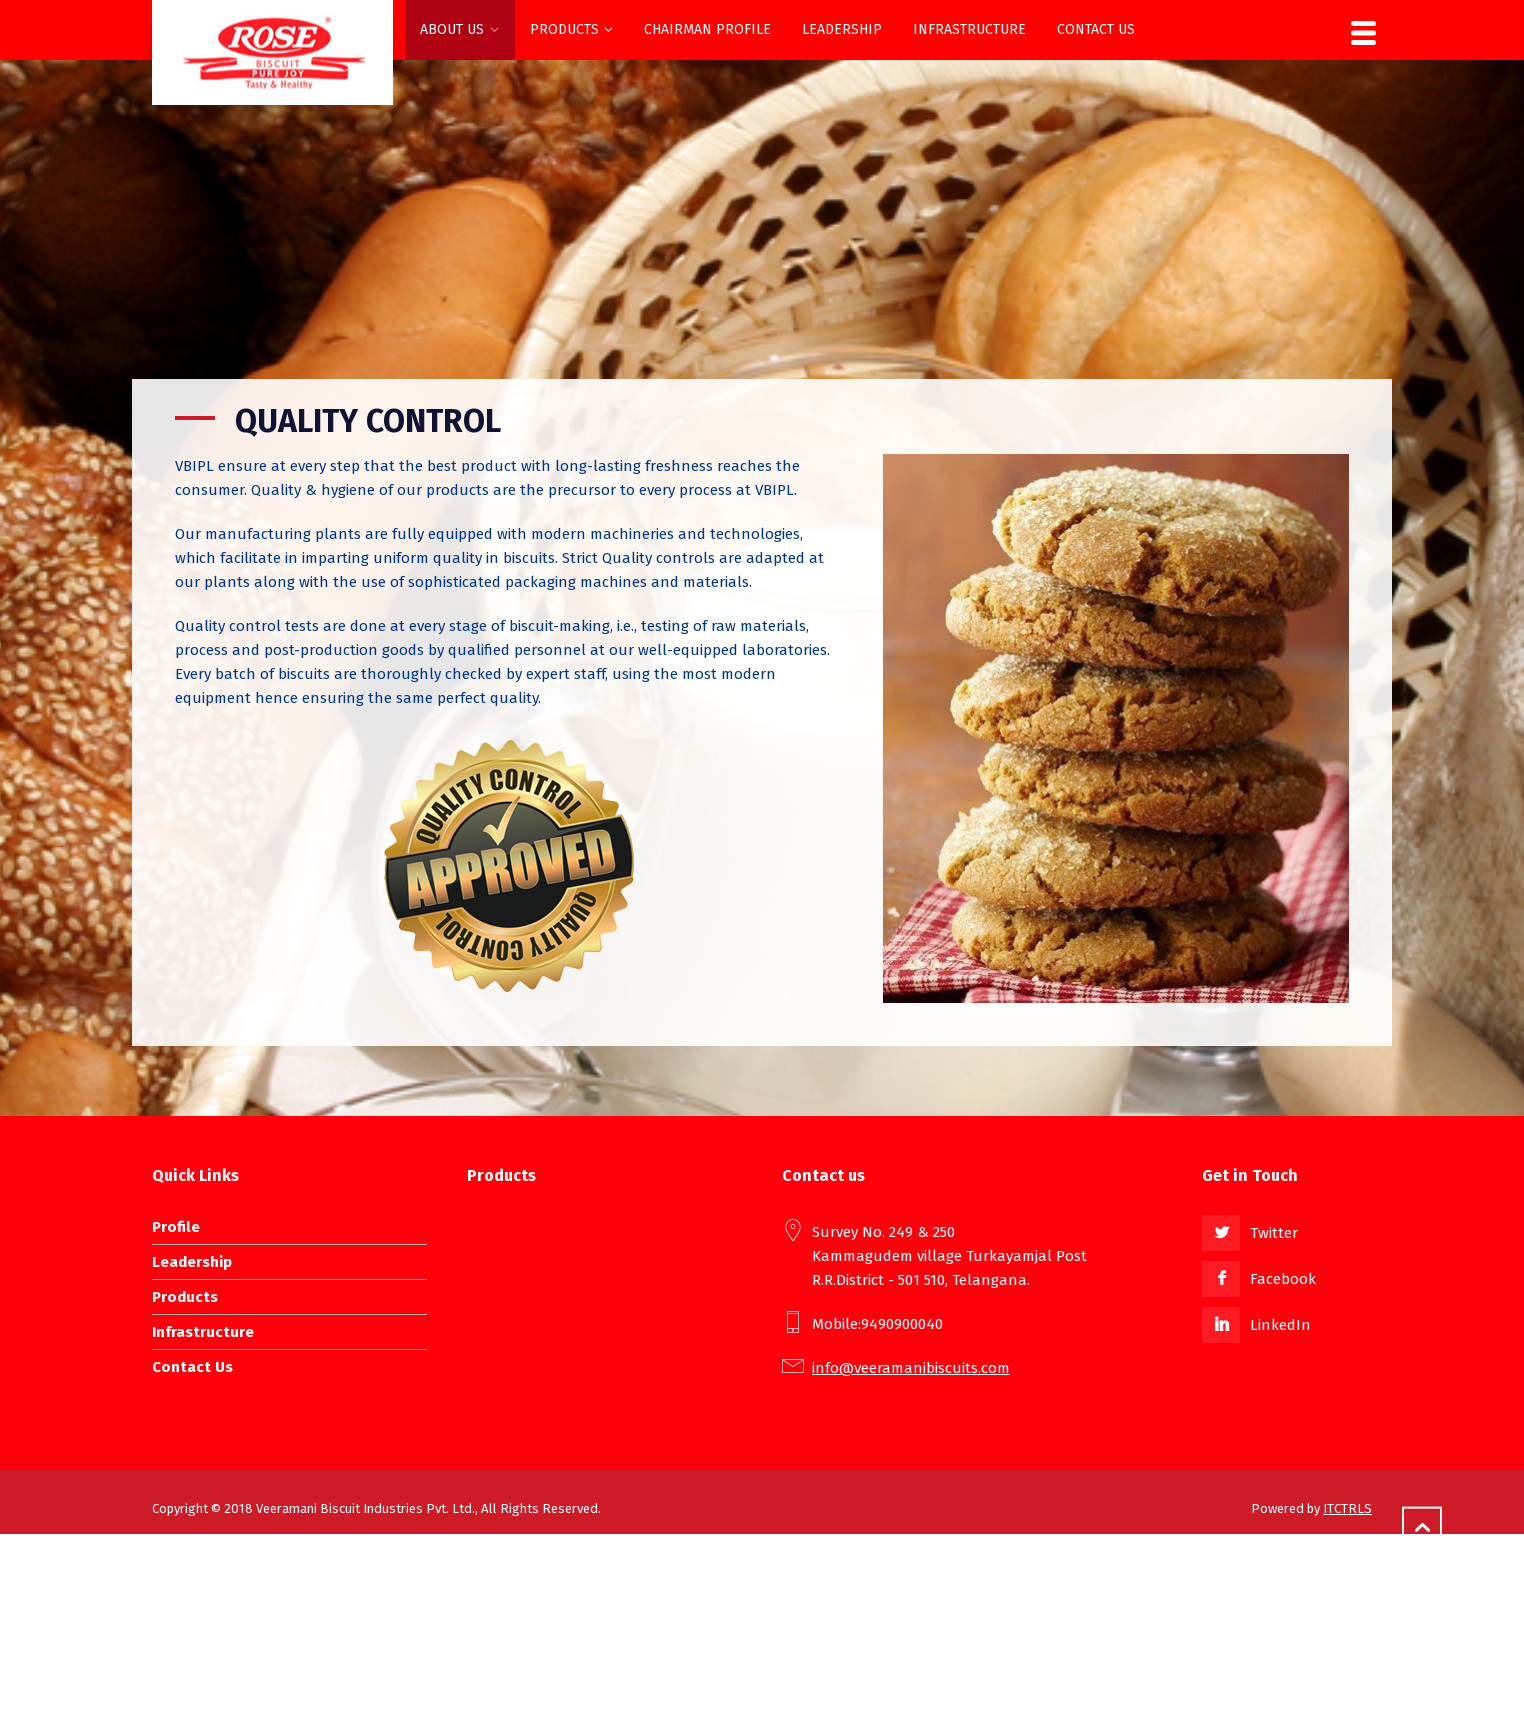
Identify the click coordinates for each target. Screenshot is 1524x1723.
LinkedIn (1280, 1325)
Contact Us (192, 1367)
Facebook (1283, 1279)
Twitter (1274, 1233)
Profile (176, 1227)
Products (185, 1297)
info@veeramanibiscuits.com (911, 1368)
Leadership (192, 1262)
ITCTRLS (1347, 1508)
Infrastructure (203, 1332)
